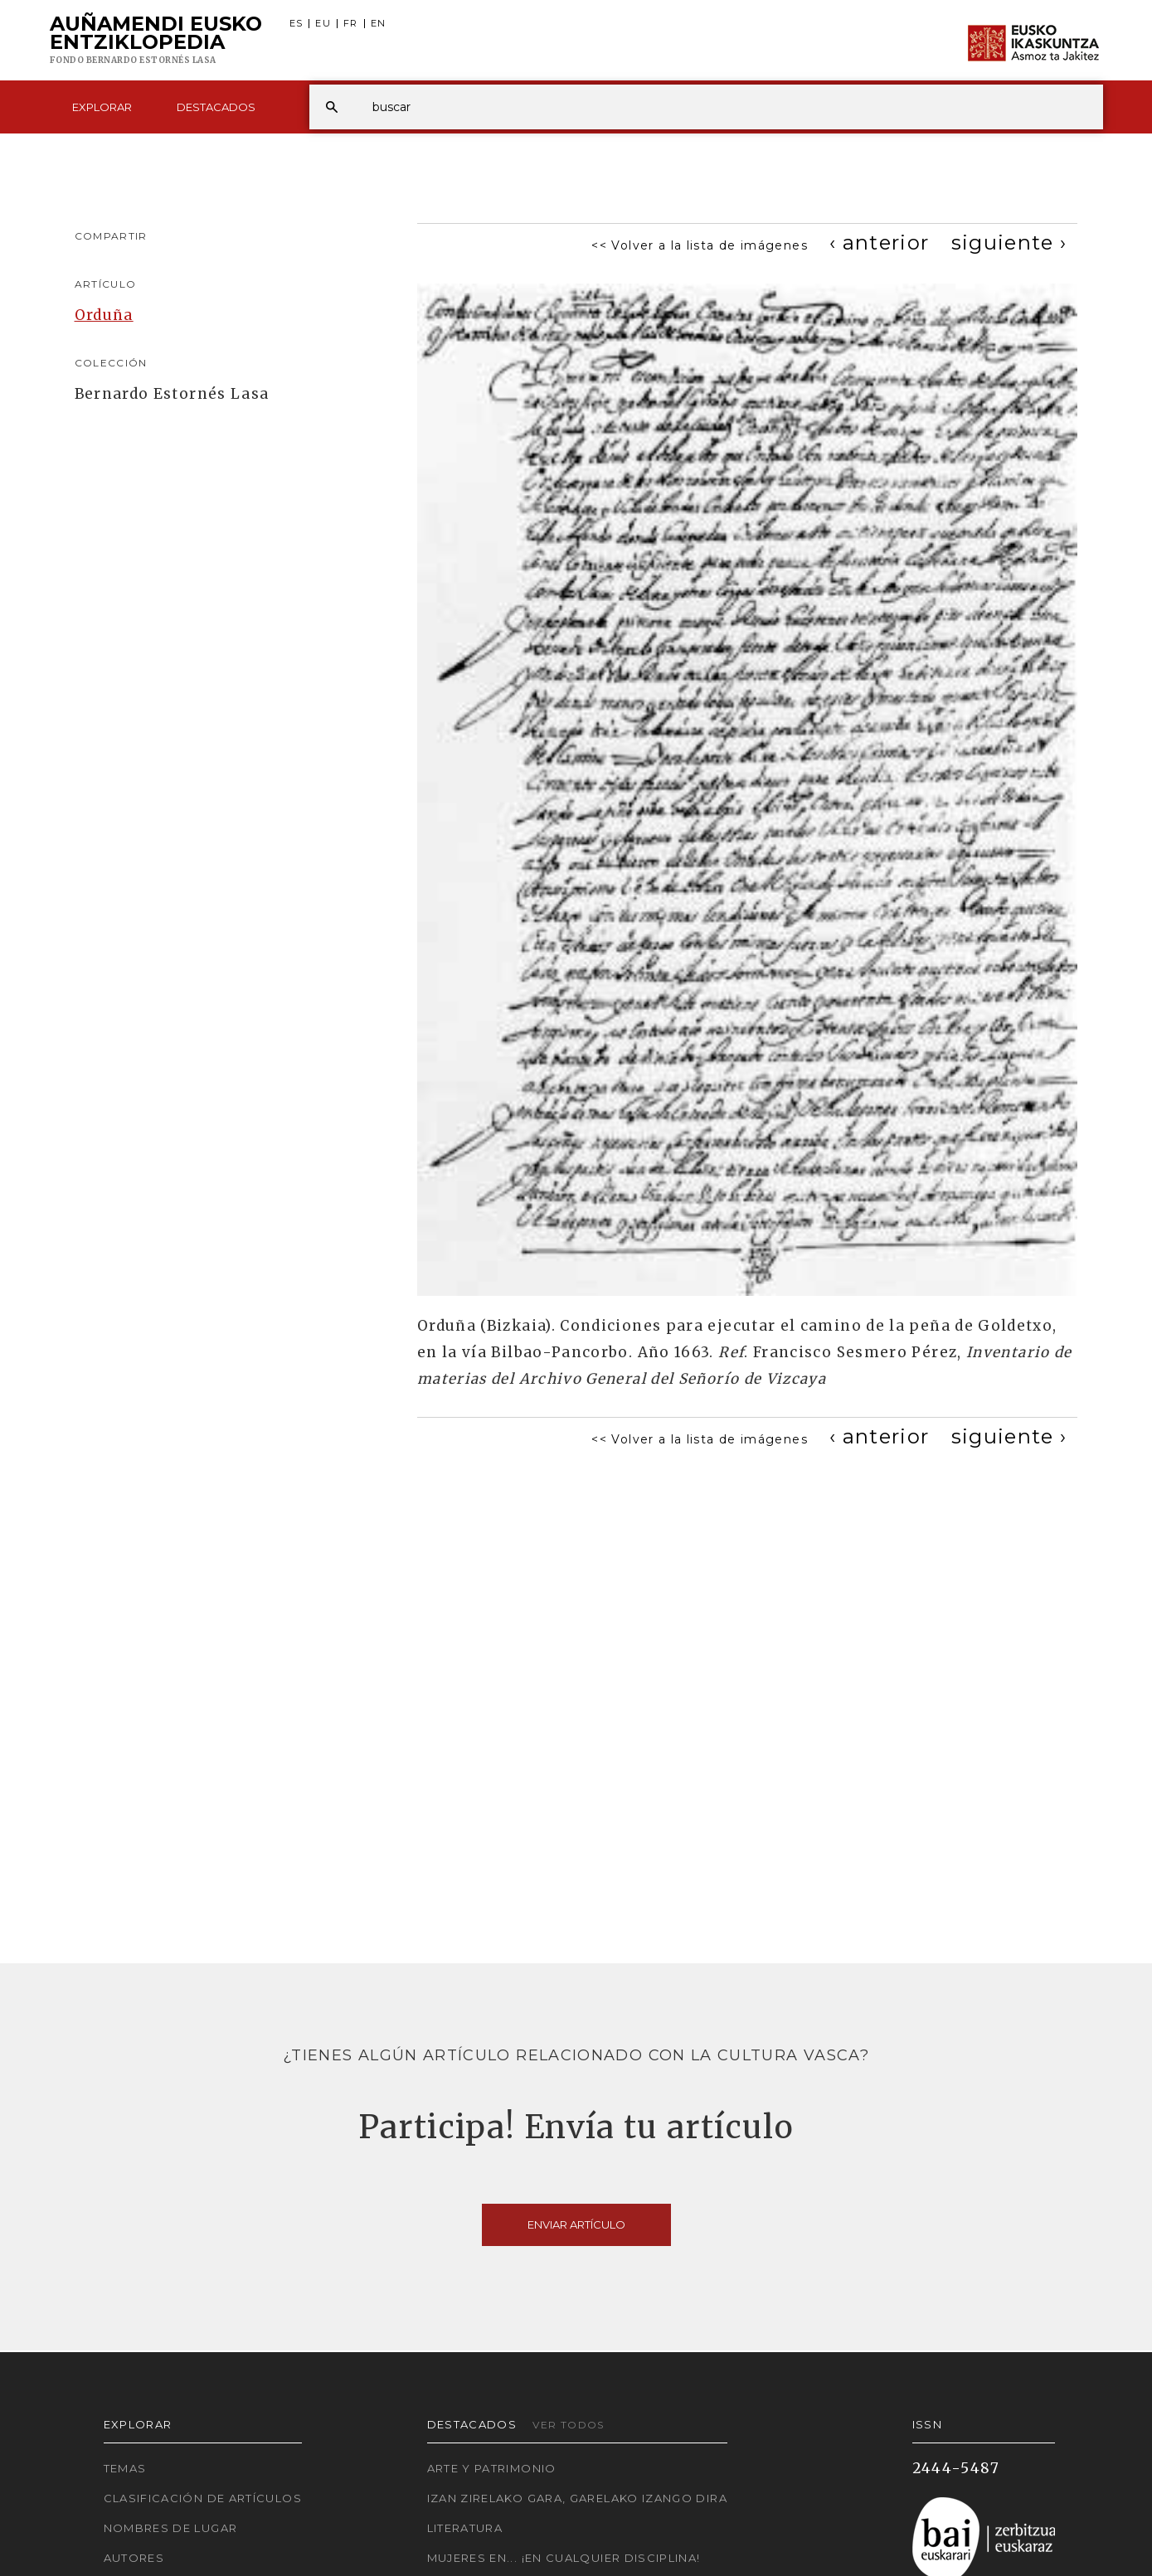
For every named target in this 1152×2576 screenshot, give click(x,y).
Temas (125, 2468)
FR (350, 23)
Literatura (465, 2528)
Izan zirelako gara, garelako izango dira (577, 2498)
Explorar (102, 107)
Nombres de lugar (171, 2528)
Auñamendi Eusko (156, 41)
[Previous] (879, 242)
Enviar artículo (576, 2224)
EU (323, 23)
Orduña (104, 315)
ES (296, 23)
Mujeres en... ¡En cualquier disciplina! (564, 2557)
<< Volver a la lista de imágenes (699, 245)
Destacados (216, 107)
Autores (134, 2557)
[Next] (1009, 242)
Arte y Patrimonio (492, 2468)
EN (378, 23)
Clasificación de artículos (203, 2498)
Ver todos (568, 2424)
